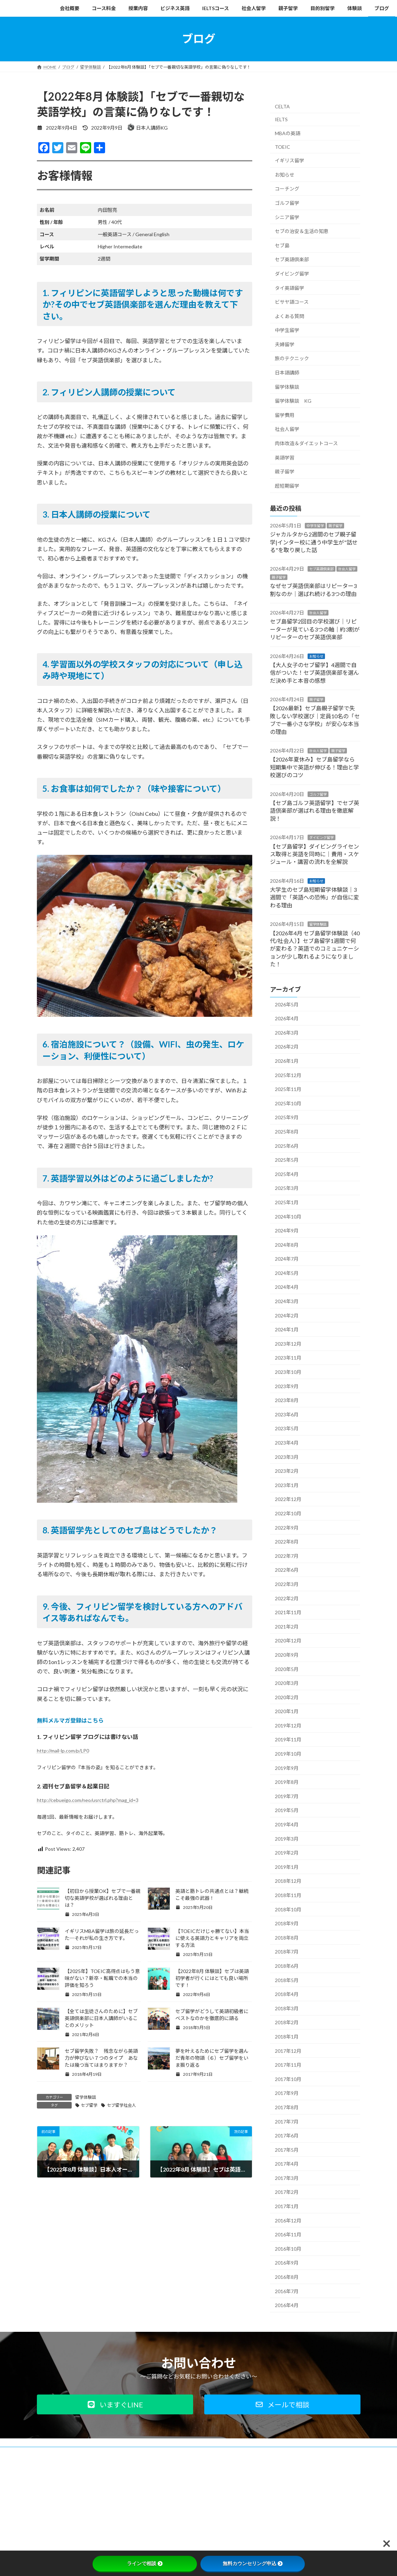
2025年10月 (288, 1103)
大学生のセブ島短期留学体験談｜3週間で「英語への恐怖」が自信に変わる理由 (314, 897)
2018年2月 (287, 2022)
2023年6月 (287, 1414)
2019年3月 (287, 1838)
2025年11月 (288, 1089)
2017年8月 (287, 2107)
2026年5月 (287, 1004)
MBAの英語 (287, 133)
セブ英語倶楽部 (292, 259)
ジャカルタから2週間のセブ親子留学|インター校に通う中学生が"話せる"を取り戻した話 (314, 542)
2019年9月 (287, 1768)
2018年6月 (287, 1966)
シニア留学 (287, 217)
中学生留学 (287, 330)
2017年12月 (288, 2050)
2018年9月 (287, 1923)
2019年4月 (287, 1824)
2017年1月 (287, 2206)
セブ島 (282, 245)
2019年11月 (288, 1739)
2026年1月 (287, 1061)
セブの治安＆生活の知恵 (301, 231)
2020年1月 (287, 1711)
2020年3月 (287, 1683)
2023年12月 (288, 1343)
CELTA (282, 106)
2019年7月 (287, 1796)
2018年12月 (288, 1881)
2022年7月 (287, 1555)
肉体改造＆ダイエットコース (306, 443)
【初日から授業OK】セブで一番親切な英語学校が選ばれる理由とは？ (103, 1898)
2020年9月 (287, 1655)
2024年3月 (287, 1301)
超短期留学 (287, 485)
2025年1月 (287, 1202)
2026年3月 (287, 1032)
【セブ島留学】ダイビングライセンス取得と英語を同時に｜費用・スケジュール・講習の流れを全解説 (314, 854)
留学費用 (284, 415)
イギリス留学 (289, 160)
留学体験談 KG (293, 401)
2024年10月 (288, 1216)
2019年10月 (288, 1754)
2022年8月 (287, 1542)
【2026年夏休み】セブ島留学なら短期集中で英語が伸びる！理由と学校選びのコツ (314, 767)
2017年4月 (287, 2164)
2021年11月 (288, 1612)
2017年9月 (287, 2093)
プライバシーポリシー (95, 2453)
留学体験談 (85, 2097)
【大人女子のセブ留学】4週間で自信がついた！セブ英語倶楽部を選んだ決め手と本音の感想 (314, 672)
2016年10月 (288, 2248)
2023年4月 (287, 1443)
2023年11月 (288, 1358)
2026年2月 (287, 1047)
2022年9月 (287, 1527)
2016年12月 (288, 2220)
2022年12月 (288, 1499)
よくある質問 (289, 316)
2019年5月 (287, 1810)
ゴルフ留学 (287, 203)
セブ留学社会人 (121, 2105)
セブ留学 (89, 2105)
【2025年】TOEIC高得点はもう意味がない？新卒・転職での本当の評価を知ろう (102, 1978)
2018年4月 (287, 1994)
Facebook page (310, 2501)
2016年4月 (287, 2305)
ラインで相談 (144, 2563)
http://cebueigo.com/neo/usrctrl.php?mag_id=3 (87, 1800)
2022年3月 (287, 1584)
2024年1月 (287, 1329)
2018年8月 (287, 1937)
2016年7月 (287, 2291)
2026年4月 (287, 1018)
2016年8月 (287, 2277)
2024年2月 (287, 1315)
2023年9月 (287, 1386)
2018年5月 (287, 1980)
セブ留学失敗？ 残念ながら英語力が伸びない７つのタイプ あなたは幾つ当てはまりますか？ (101, 2058)
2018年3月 (287, 2008)
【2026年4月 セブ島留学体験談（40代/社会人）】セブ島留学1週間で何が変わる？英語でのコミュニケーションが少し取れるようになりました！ (315, 948)
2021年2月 (287, 1626)
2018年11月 (288, 1895)
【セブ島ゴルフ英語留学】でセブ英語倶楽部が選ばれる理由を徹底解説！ (314, 810)
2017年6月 (287, 2135)
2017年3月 (287, 2178)
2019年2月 (287, 1853)
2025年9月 (287, 1117)
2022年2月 (287, 1598)
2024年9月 (287, 1230)
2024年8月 (287, 1244)
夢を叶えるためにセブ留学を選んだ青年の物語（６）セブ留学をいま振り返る (211, 2058)
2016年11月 (288, 2234)
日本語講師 (287, 373)
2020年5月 (287, 1669)
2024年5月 (287, 1273)
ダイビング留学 (292, 274)
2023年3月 (287, 1457)
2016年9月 (287, 2263)
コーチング (287, 189)
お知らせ (284, 174)
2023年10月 (288, 1372)
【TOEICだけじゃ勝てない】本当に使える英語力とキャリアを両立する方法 (212, 1938)
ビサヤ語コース (292, 302)
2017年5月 (287, 2149)
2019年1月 (287, 1867)
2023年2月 (287, 1471)
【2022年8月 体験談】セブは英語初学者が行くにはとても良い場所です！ (212, 1978)
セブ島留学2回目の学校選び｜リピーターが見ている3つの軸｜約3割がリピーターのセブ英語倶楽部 (315, 629)
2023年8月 (287, 1400)
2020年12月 (288, 1640)
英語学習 (284, 457)
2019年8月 (287, 1782)
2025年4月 (287, 1174)
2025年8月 (287, 1132)
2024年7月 (287, 1259)
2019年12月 (288, 1725)
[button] (115, 2404)
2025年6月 (287, 1145)
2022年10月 (288, 1513)
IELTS (281, 119)
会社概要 (51, 2453)
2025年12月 (288, 1075)
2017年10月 (288, 2079)
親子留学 (284, 471)
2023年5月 (287, 1428)
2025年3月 (287, 1188)
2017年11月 (288, 2065)
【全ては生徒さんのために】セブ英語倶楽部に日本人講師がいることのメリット (101, 2018)
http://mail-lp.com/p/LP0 (63, 1751)
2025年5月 (287, 1160)
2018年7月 (287, 1952)
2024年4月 (287, 1287)
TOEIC (282, 146)
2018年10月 (288, 1909)
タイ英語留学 (289, 288)
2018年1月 (287, 2037)
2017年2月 (287, 2192)
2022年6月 (287, 1570)
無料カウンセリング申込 (253, 2563)
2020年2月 (287, 1697)
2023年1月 (287, 1485)
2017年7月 (287, 2121)
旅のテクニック (292, 358)
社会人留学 (287, 429)
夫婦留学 (284, 344)
